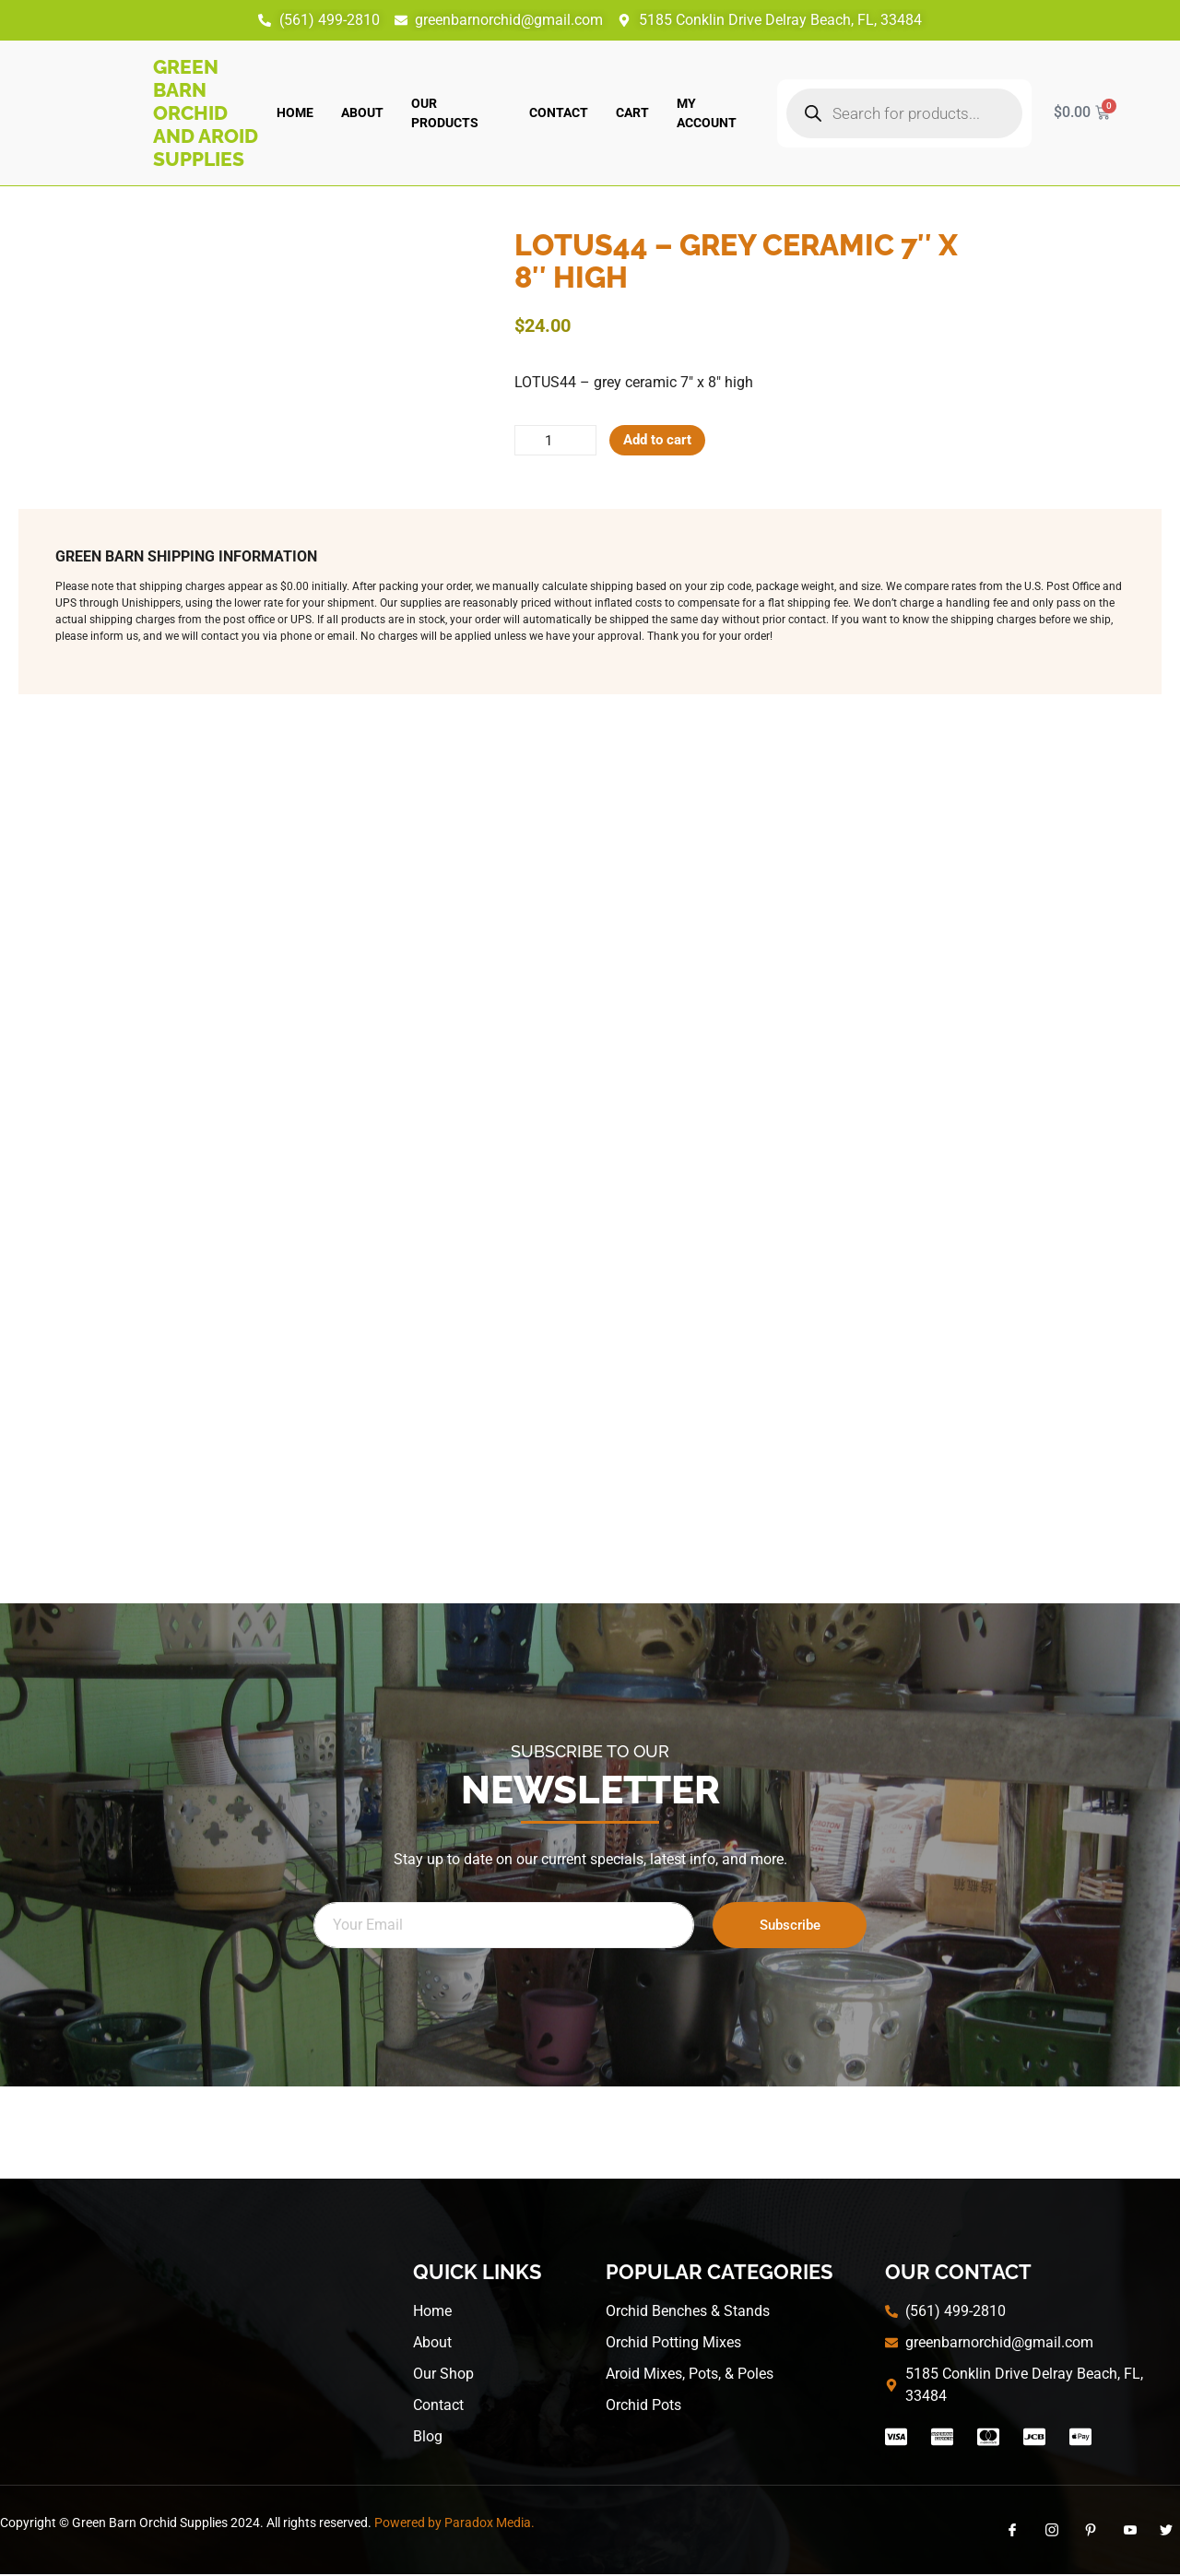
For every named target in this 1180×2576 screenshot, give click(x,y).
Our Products (444, 113)
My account (707, 113)
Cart (632, 112)
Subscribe (790, 1927)
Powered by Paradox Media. (454, 2525)
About (362, 112)
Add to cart (667, 441)
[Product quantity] (558, 441)
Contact (558, 112)
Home (295, 112)
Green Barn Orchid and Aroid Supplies (205, 113)
